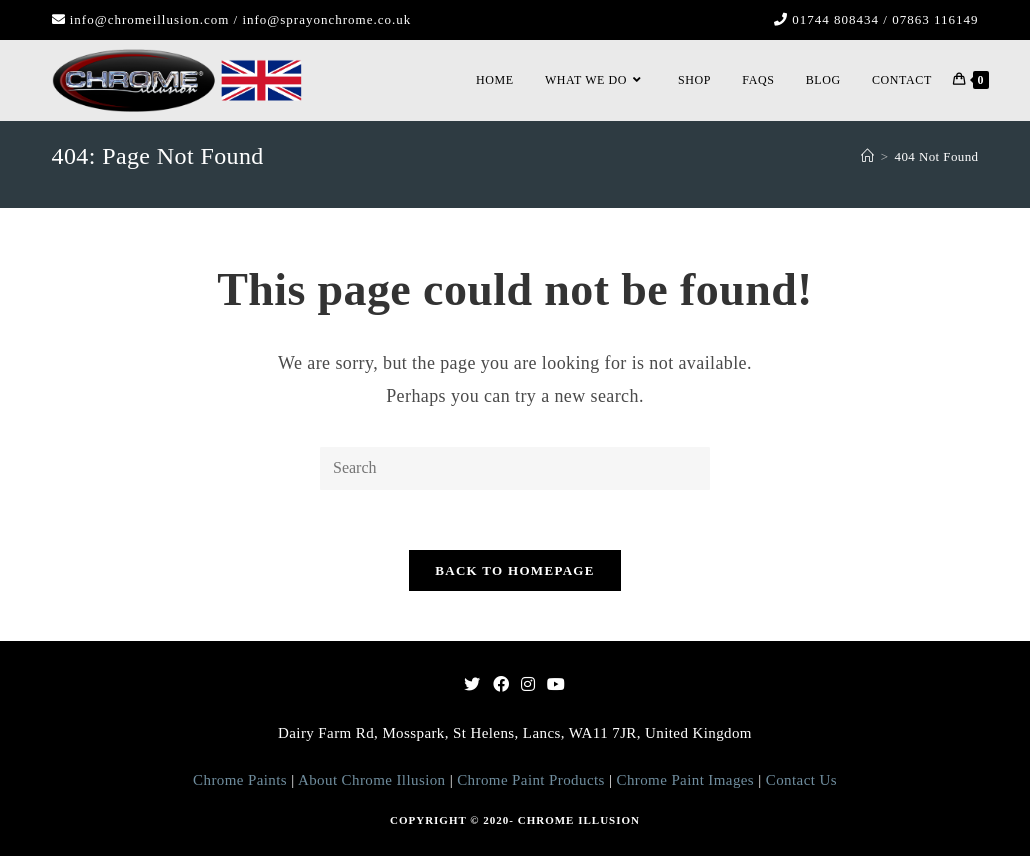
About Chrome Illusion (370, 780)
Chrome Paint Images (688, 780)
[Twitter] (472, 685)
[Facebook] (501, 685)
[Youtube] (556, 685)
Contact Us (801, 780)
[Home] (867, 156)
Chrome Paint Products (533, 780)
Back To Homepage (514, 570)
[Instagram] (528, 685)
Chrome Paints (240, 780)
